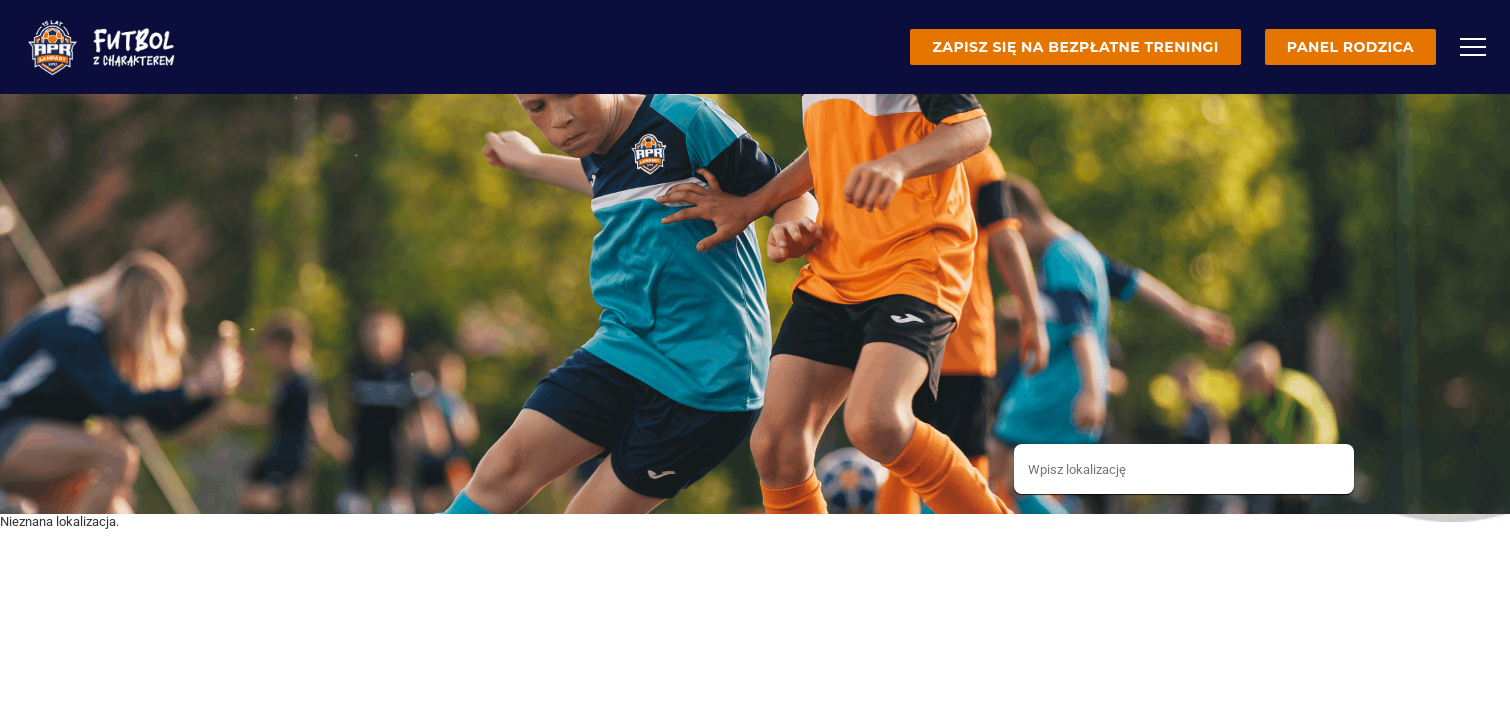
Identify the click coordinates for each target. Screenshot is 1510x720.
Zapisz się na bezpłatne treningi (1075, 47)
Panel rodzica (1350, 47)
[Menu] (1473, 47)
